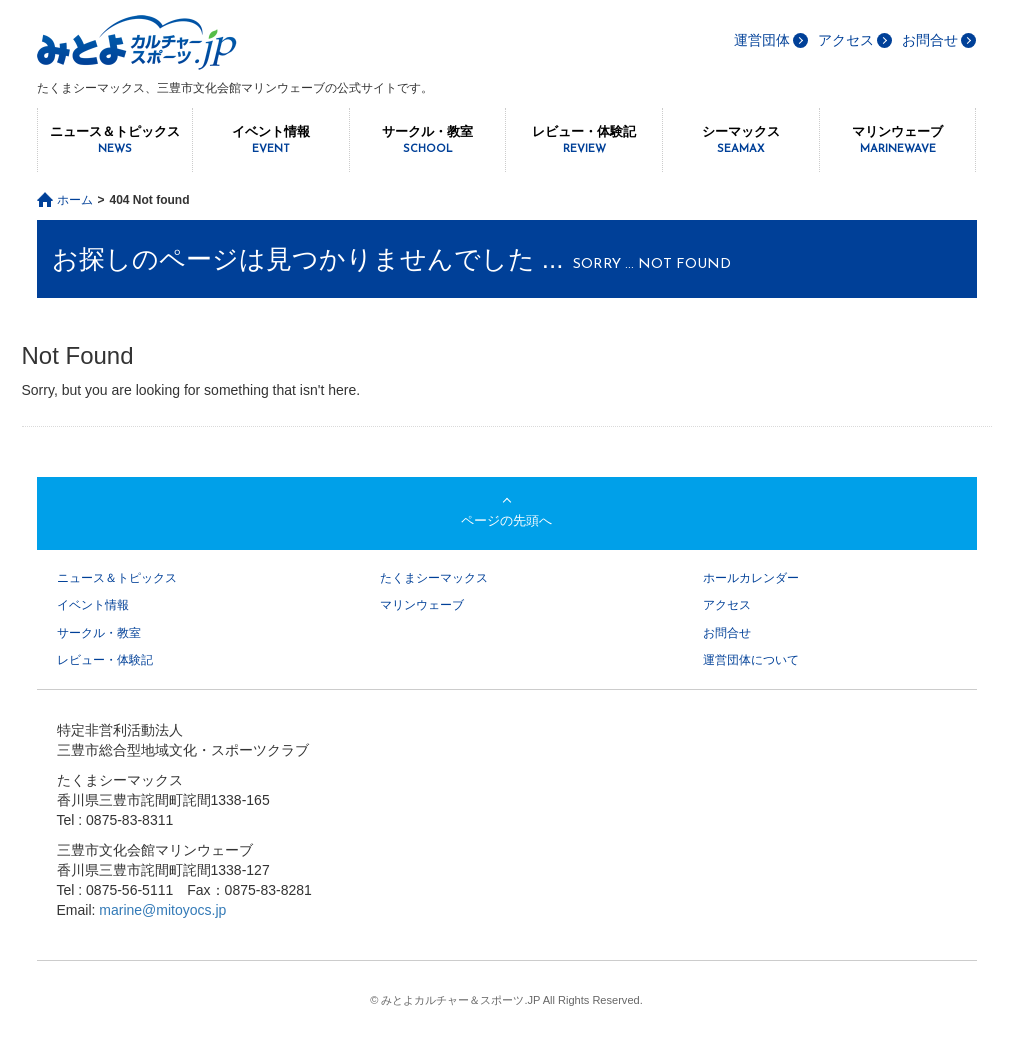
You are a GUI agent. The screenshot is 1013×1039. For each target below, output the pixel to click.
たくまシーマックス (434, 578)
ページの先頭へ (506, 520)
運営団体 (762, 40)
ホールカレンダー (751, 578)
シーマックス (741, 140)
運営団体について (751, 660)
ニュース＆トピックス (115, 140)
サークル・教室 (428, 140)
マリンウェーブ (898, 140)
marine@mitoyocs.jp (162, 910)
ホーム (75, 200)
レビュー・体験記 (584, 140)
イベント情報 (271, 140)
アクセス (846, 40)
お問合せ (930, 40)
